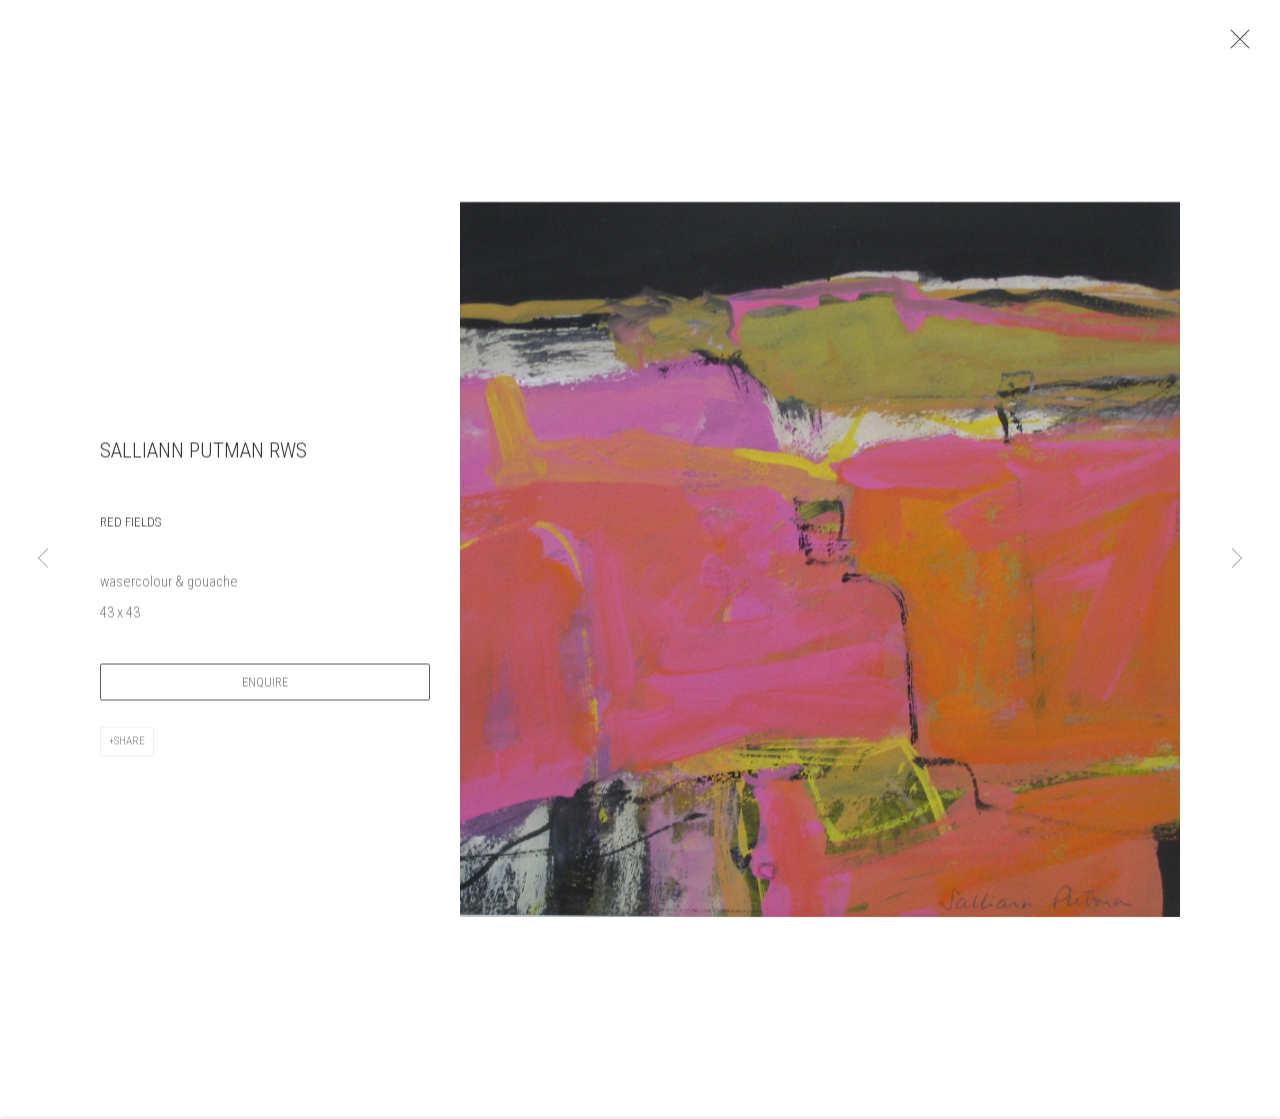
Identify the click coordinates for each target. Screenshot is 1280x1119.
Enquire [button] (265, 691)
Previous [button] (43, 559)
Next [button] (1237, 559)
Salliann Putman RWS (203, 461)
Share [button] (129, 750)
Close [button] (1255, 45)
